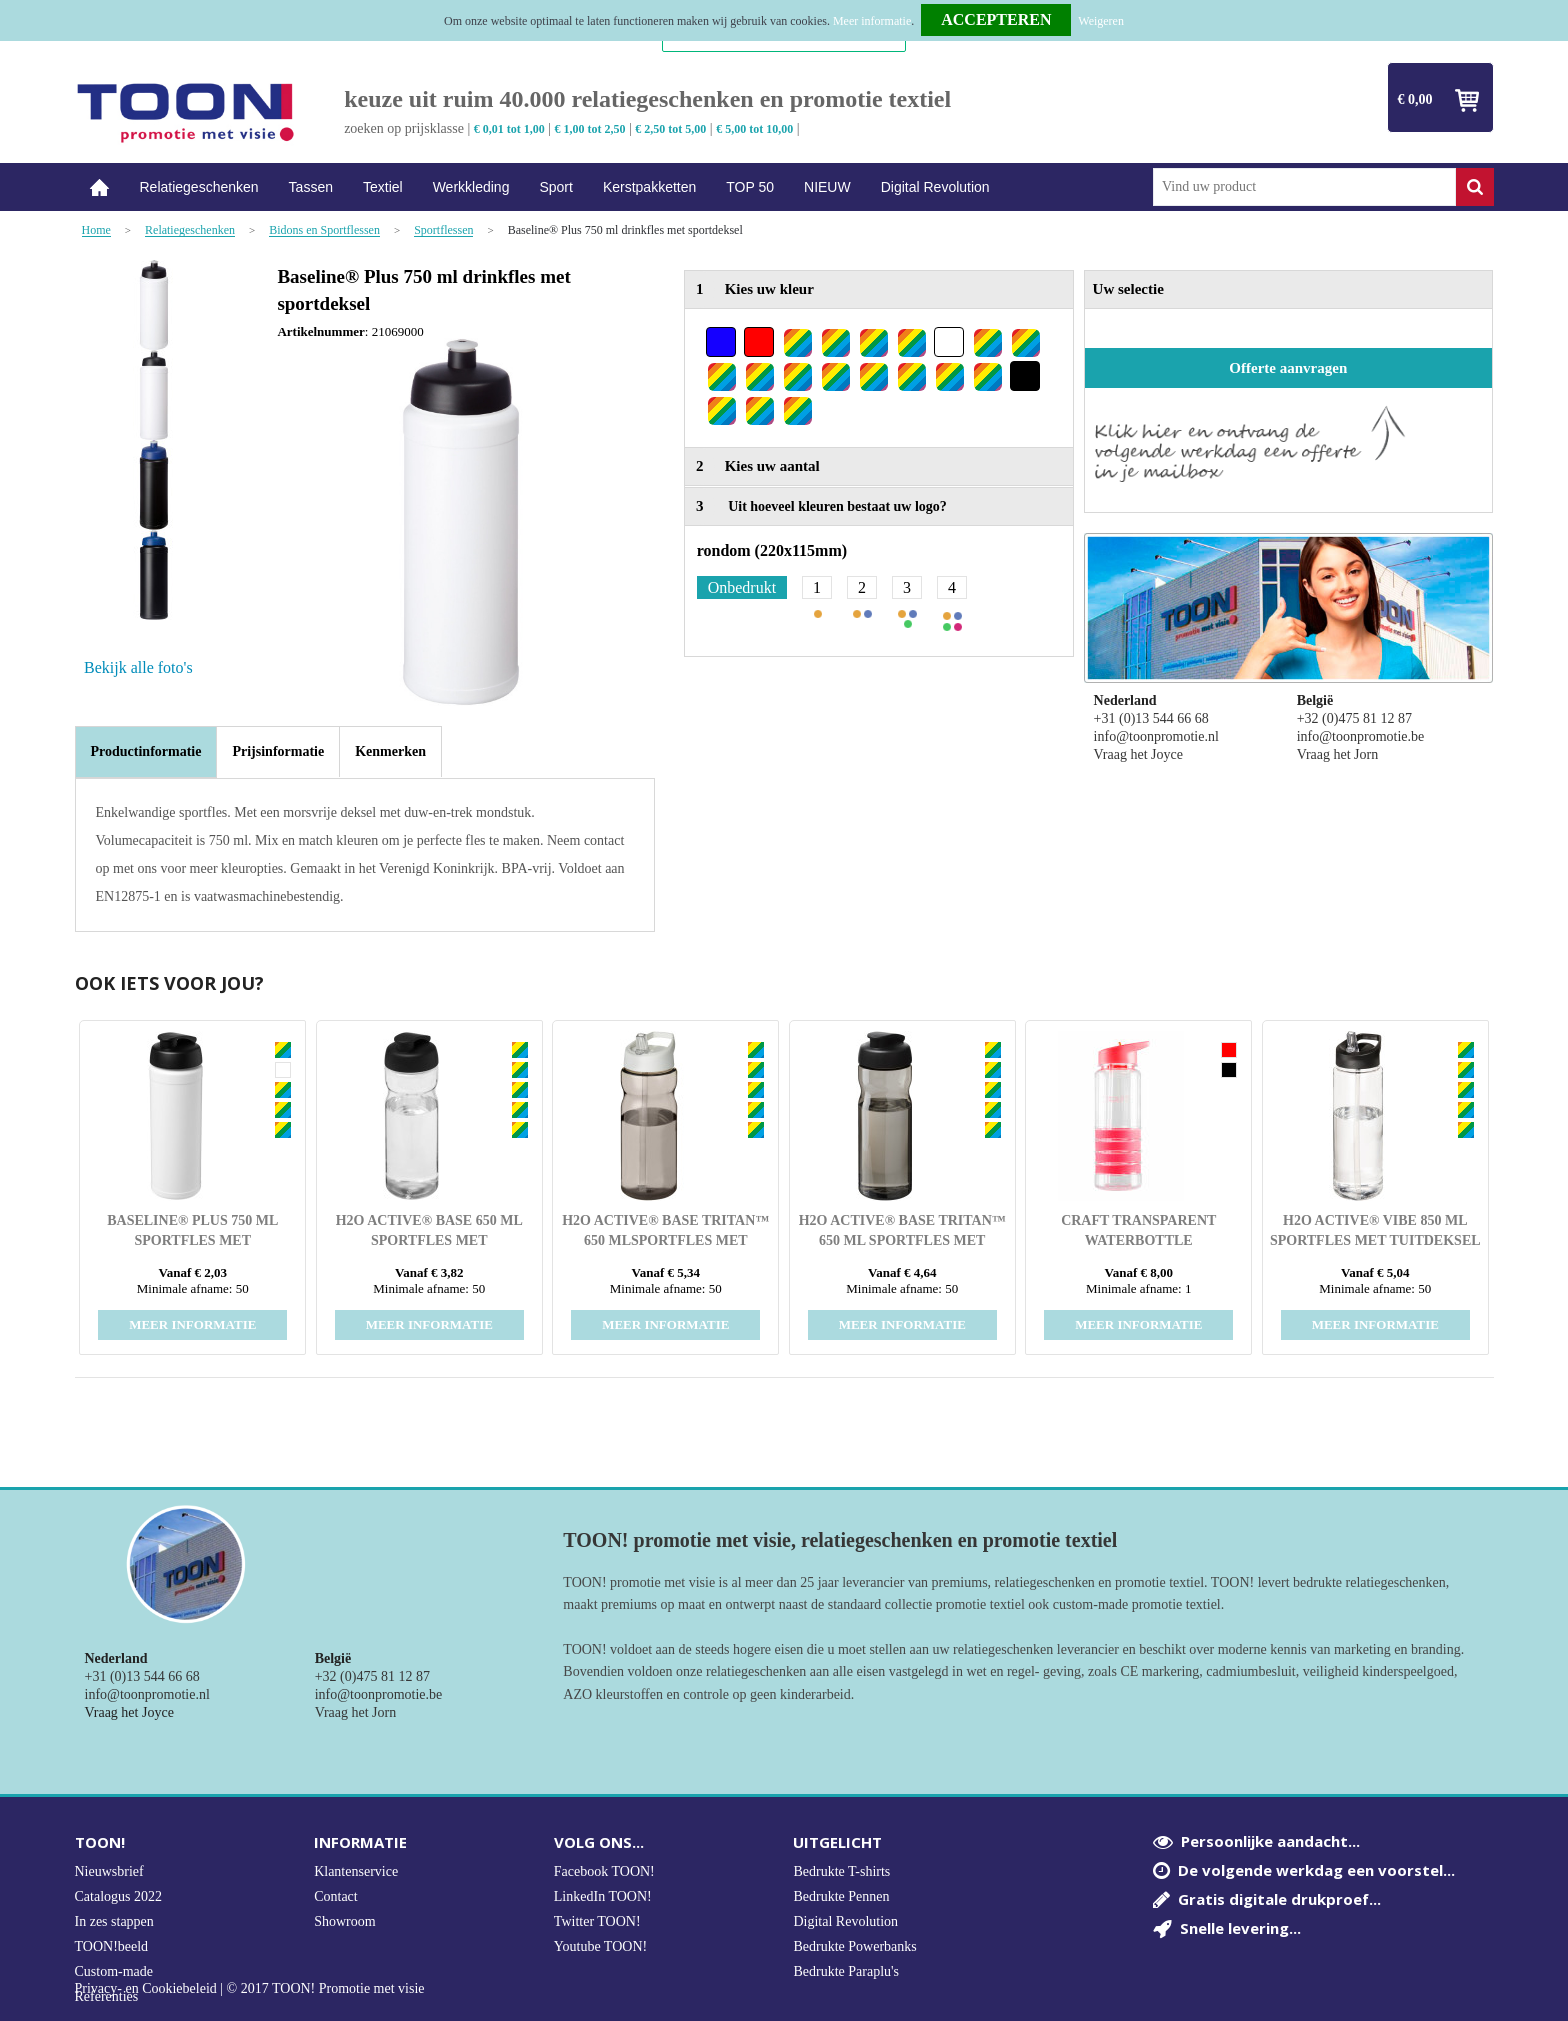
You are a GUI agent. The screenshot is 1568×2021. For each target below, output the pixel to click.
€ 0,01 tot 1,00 (509, 129)
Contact (336, 1896)
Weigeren (1101, 21)
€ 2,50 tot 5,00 (670, 129)
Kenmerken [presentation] (390, 751)
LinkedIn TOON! (603, 1896)
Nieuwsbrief (109, 1871)
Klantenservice (356, 1871)
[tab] (146, 752)
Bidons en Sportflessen (324, 230)
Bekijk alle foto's (138, 667)
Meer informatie (872, 21)
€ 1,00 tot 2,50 (590, 129)
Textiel (383, 187)
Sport (555, 187)
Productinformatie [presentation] (146, 751)
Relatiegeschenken (199, 187)
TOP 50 (750, 187)
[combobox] (1304, 187)
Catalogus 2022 (119, 1896)
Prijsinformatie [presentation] (278, 751)
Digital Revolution (935, 187)
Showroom (344, 1921)
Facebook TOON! (604, 1871)
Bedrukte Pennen (841, 1896)
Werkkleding (471, 187)
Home (100, 187)
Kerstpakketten (649, 187)
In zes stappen (114, 1921)
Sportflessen (443, 230)
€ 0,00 (1415, 99)
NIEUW (827, 187)
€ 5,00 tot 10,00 (754, 129)
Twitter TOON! (597, 1921)
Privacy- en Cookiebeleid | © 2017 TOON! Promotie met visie (250, 1989)
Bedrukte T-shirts (841, 1871)
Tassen (311, 187)
